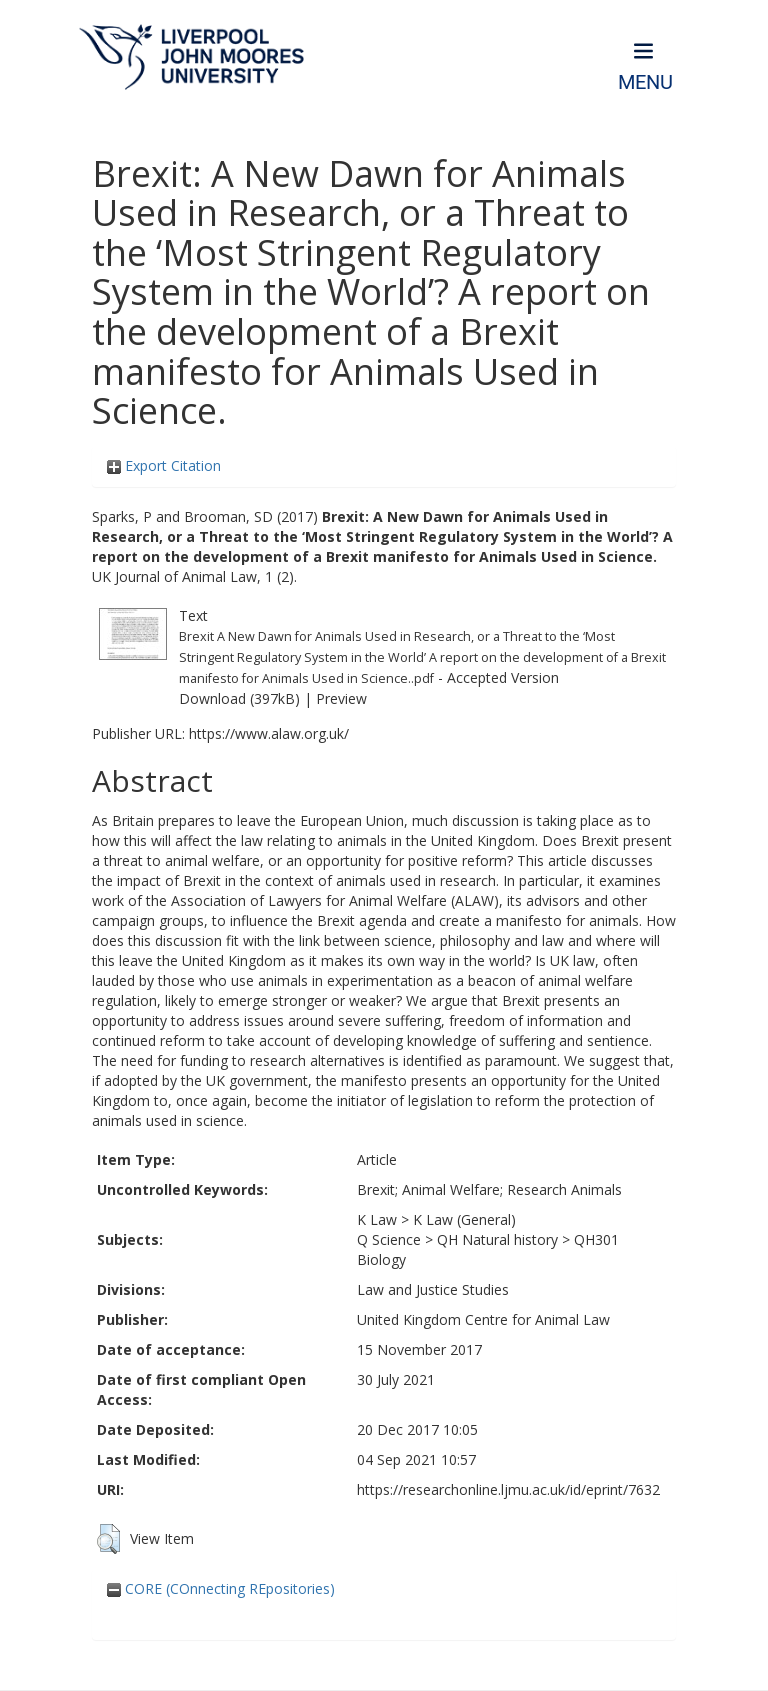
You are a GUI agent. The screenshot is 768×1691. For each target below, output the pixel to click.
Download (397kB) (239, 698)
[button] (108, 1539)
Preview (341, 698)
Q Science (389, 1239)
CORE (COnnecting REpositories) (221, 1588)
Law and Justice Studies (433, 1289)
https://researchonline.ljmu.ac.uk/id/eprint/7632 (508, 1489)
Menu (645, 82)
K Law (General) (464, 1219)
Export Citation (164, 465)
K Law (377, 1219)
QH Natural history (497, 1239)
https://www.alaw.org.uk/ (269, 733)
